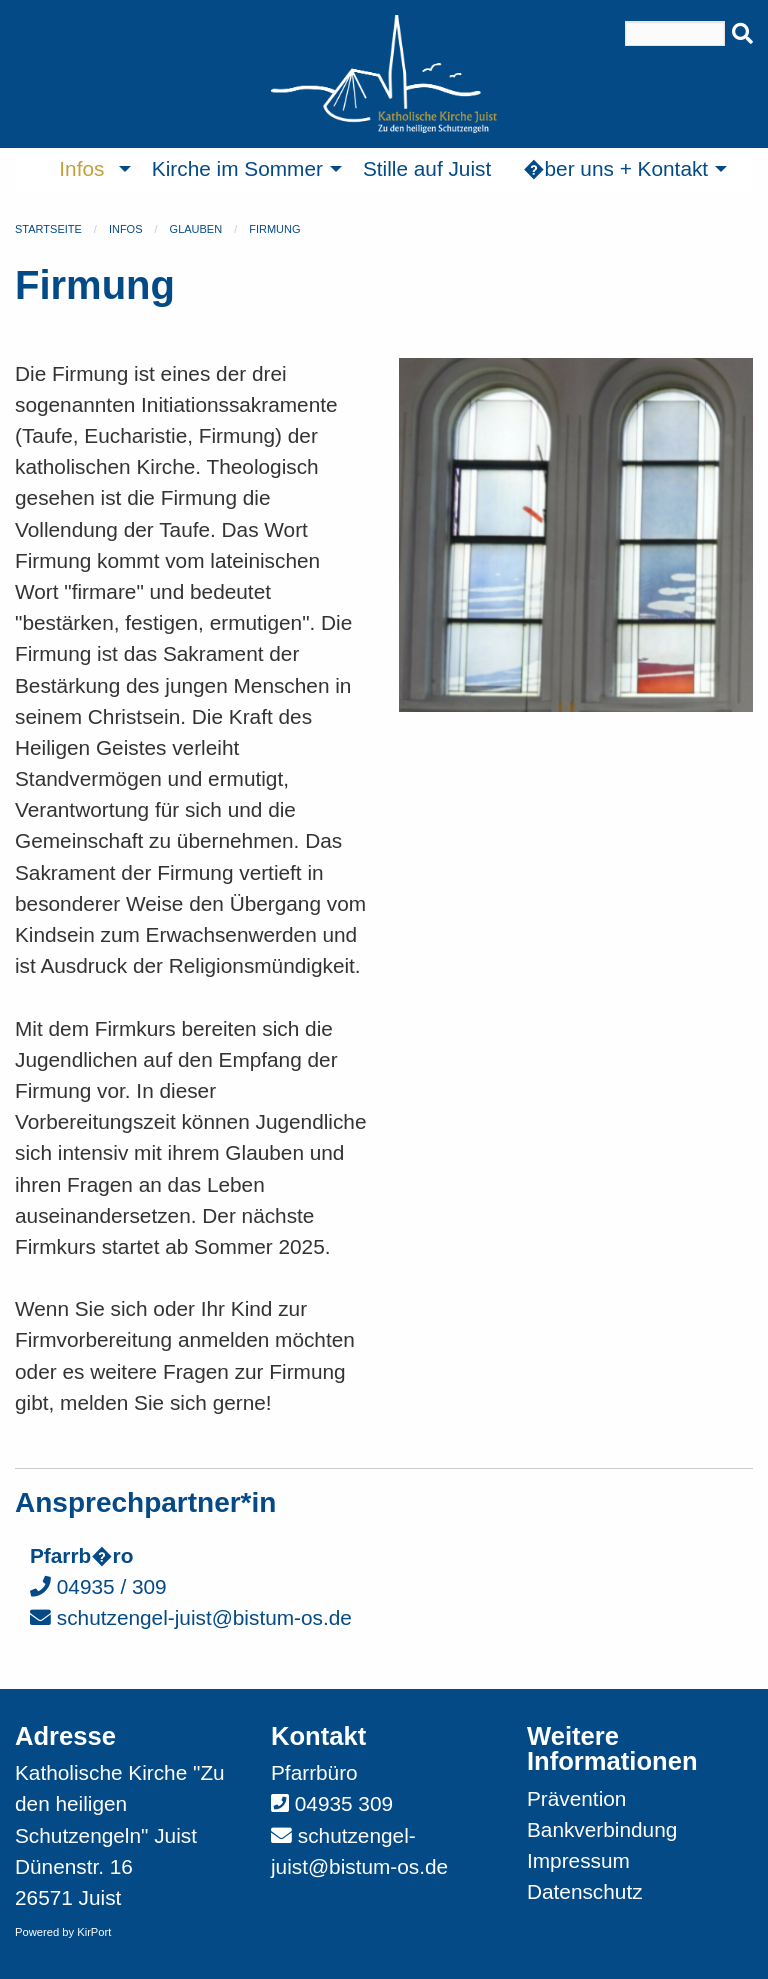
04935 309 (344, 1803)
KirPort (94, 1932)
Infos (126, 229)
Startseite (48, 229)
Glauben (196, 229)
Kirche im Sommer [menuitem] (237, 168)
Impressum (578, 1860)
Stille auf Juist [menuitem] (427, 168)
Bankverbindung (602, 1829)
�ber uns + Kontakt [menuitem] (615, 168)
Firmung (274, 229)
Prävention (576, 1798)
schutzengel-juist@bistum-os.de (191, 1617)
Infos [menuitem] (81, 168)
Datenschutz (585, 1891)
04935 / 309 (98, 1586)
